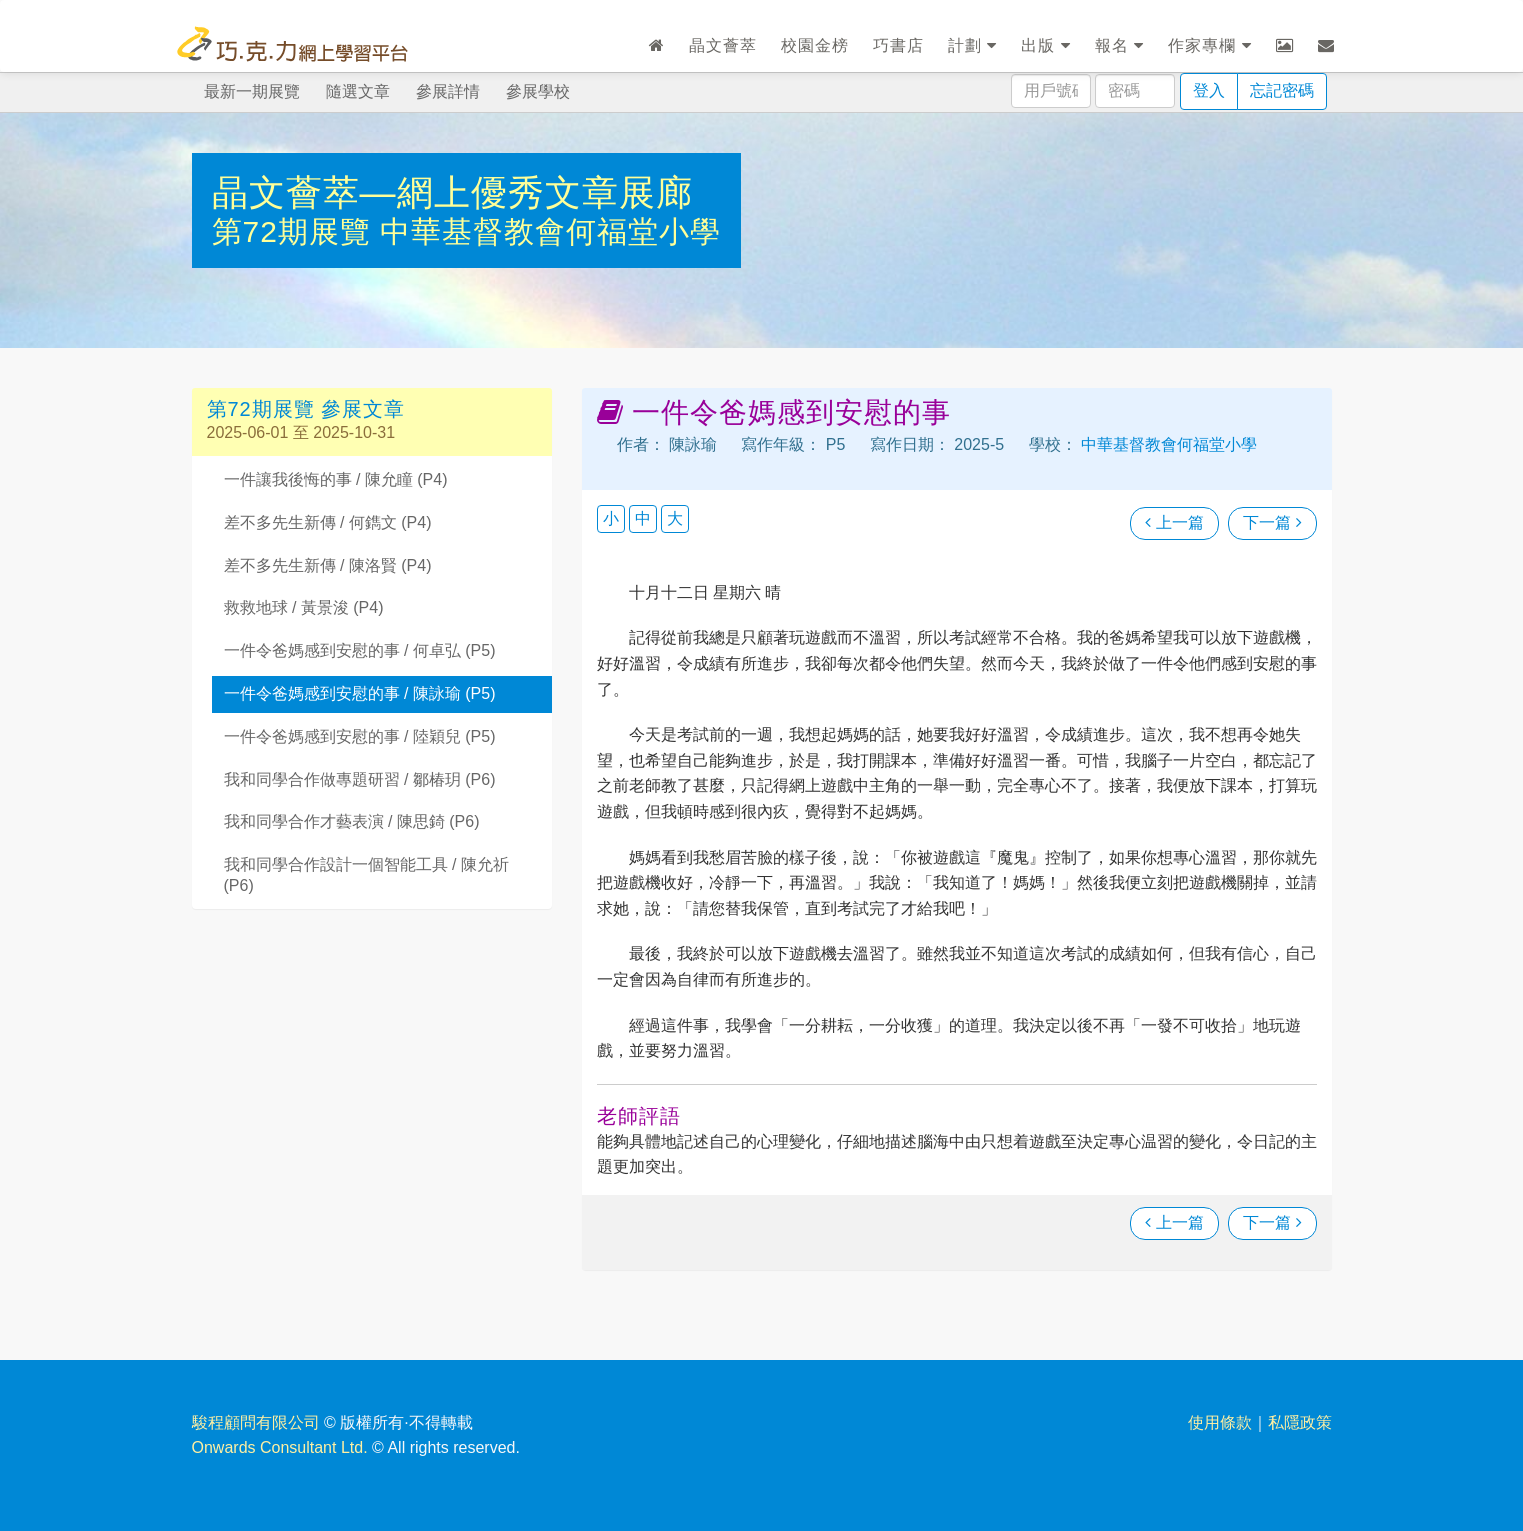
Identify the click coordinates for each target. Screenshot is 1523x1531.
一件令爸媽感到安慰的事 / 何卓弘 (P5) (360, 650)
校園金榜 (815, 45)
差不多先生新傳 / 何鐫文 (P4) (328, 522)
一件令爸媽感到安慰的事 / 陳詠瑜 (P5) (360, 693)
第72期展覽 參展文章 (306, 409)
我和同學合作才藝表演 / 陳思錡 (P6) (352, 821)
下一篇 (1272, 522)
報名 (1119, 45)
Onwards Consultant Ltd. (280, 1447)
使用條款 (1220, 1422)
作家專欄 (1209, 45)
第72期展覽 (296, 231)
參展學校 (538, 91)
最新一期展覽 (252, 91)
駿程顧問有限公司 (256, 1422)
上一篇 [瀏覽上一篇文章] (1174, 522)
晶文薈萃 (723, 45)
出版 (1045, 45)
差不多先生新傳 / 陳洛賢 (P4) (328, 565)
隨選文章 (358, 91)
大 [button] (675, 518)
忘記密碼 (1282, 90)
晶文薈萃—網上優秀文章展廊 (452, 192)
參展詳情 (448, 91)
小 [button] (611, 518)
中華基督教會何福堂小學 (550, 231)
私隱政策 (1300, 1422)
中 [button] (643, 518)
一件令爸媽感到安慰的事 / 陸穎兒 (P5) (360, 736)
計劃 (972, 45)
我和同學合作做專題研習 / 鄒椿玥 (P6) (360, 779)
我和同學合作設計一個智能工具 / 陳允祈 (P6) (366, 875)
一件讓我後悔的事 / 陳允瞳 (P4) (336, 479)
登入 (1209, 90)
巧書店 (898, 45)
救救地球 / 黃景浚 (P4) (304, 607)
